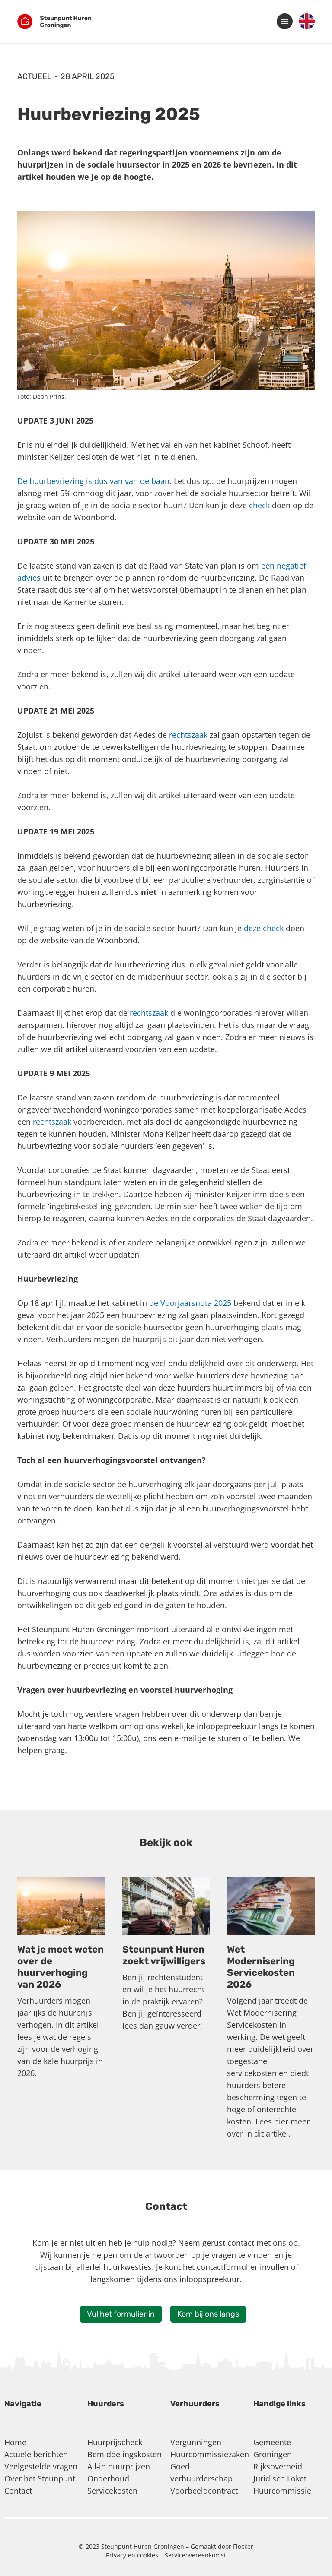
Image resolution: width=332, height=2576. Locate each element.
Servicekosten (112, 2490)
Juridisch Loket (279, 2478)
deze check (264, 928)
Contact (18, 2490)
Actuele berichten (36, 2454)
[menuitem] (307, 21)
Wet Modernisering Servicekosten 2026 (261, 1967)
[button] (285, 21)
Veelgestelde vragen (40, 2466)
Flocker (243, 2546)
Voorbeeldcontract (204, 2490)
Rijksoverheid (277, 2466)
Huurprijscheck (114, 2442)
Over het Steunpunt (39, 2478)
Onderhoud (108, 2478)
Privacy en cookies (133, 2555)
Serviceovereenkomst (195, 2555)
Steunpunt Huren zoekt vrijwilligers (163, 1955)
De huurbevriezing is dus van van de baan (93, 481)
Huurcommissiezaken (209, 2454)
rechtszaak (188, 735)
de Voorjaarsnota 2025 (190, 1303)
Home (15, 2442)
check (259, 505)
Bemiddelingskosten (124, 2454)
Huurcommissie (282, 2490)
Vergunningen (195, 2442)
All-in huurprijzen (118, 2466)
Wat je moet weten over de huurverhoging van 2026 (60, 1967)
